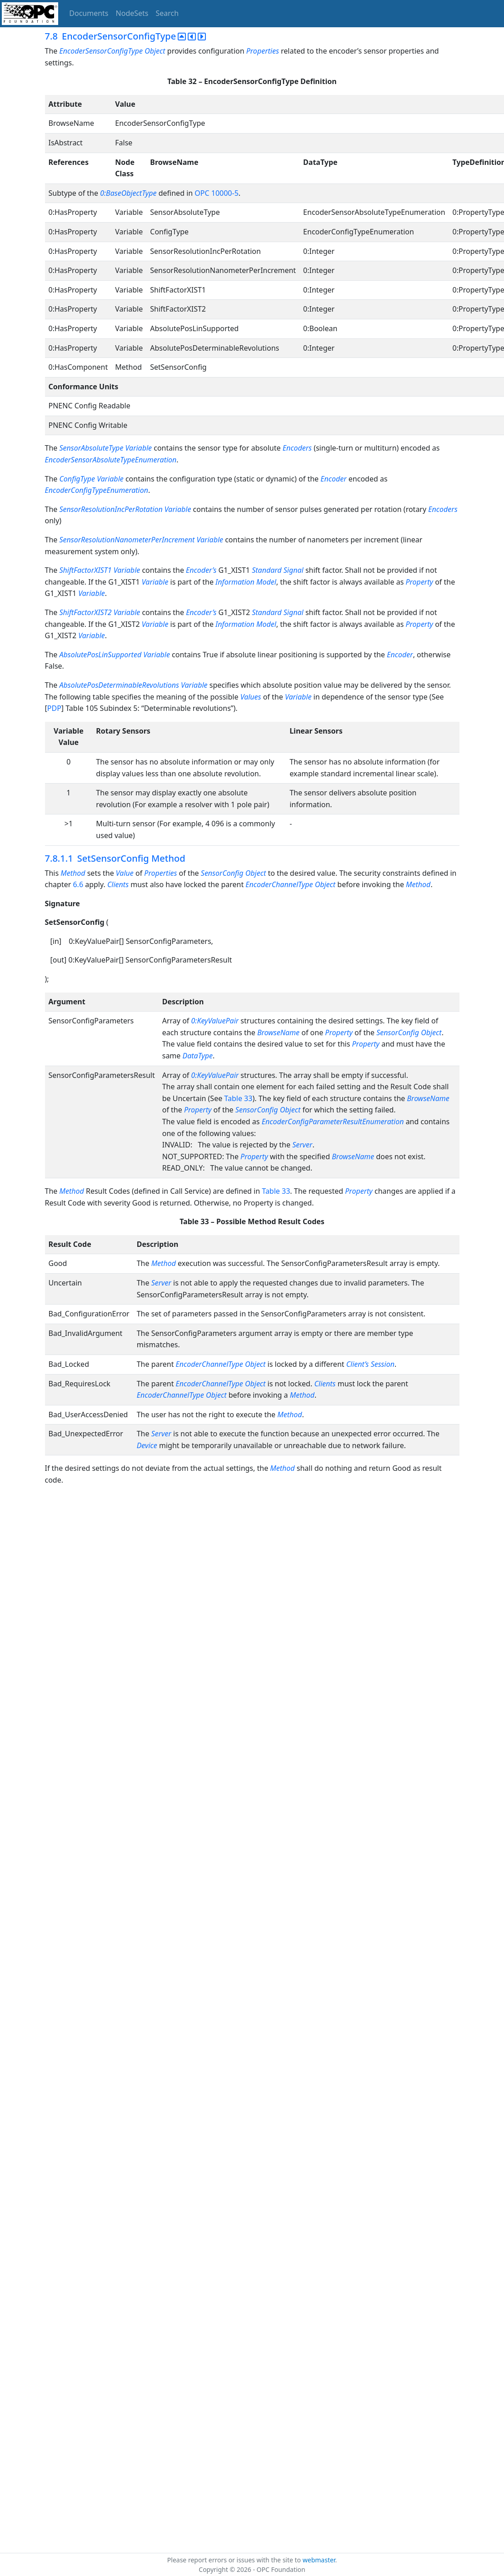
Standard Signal (278, 570)
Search (167, 13)
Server (302, 1145)
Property (419, 582)
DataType (198, 1056)
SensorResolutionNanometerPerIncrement (127, 540)
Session (382, 1364)
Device (147, 1445)
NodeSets (132, 13)
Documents (88, 13)
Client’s (357, 1364)
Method (72, 873)
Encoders (297, 448)
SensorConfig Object (408, 1032)
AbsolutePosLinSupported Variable (114, 655)
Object (256, 873)
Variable (209, 540)
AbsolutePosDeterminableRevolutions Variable (133, 685)
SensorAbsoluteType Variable (105, 448)
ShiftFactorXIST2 (85, 612)
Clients (118, 884)
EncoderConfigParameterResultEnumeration (333, 1122)
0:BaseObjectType (128, 193)
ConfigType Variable (91, 479)
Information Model (245, 582)
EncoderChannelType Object (182, 1395)
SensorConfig (222, 873)
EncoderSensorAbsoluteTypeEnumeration (111, 460)
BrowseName (278, 1032)
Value (125, 873)
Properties (262, 51)
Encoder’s (201, 570)
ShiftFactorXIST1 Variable (99, 570)
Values (250, 697)
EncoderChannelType (279, 884)
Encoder (333, 479)
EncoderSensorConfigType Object (112, 51)
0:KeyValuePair (215, 1021)
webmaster (319, 2560)
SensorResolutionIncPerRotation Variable (125, 509)
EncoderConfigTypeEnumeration (97, 490)
